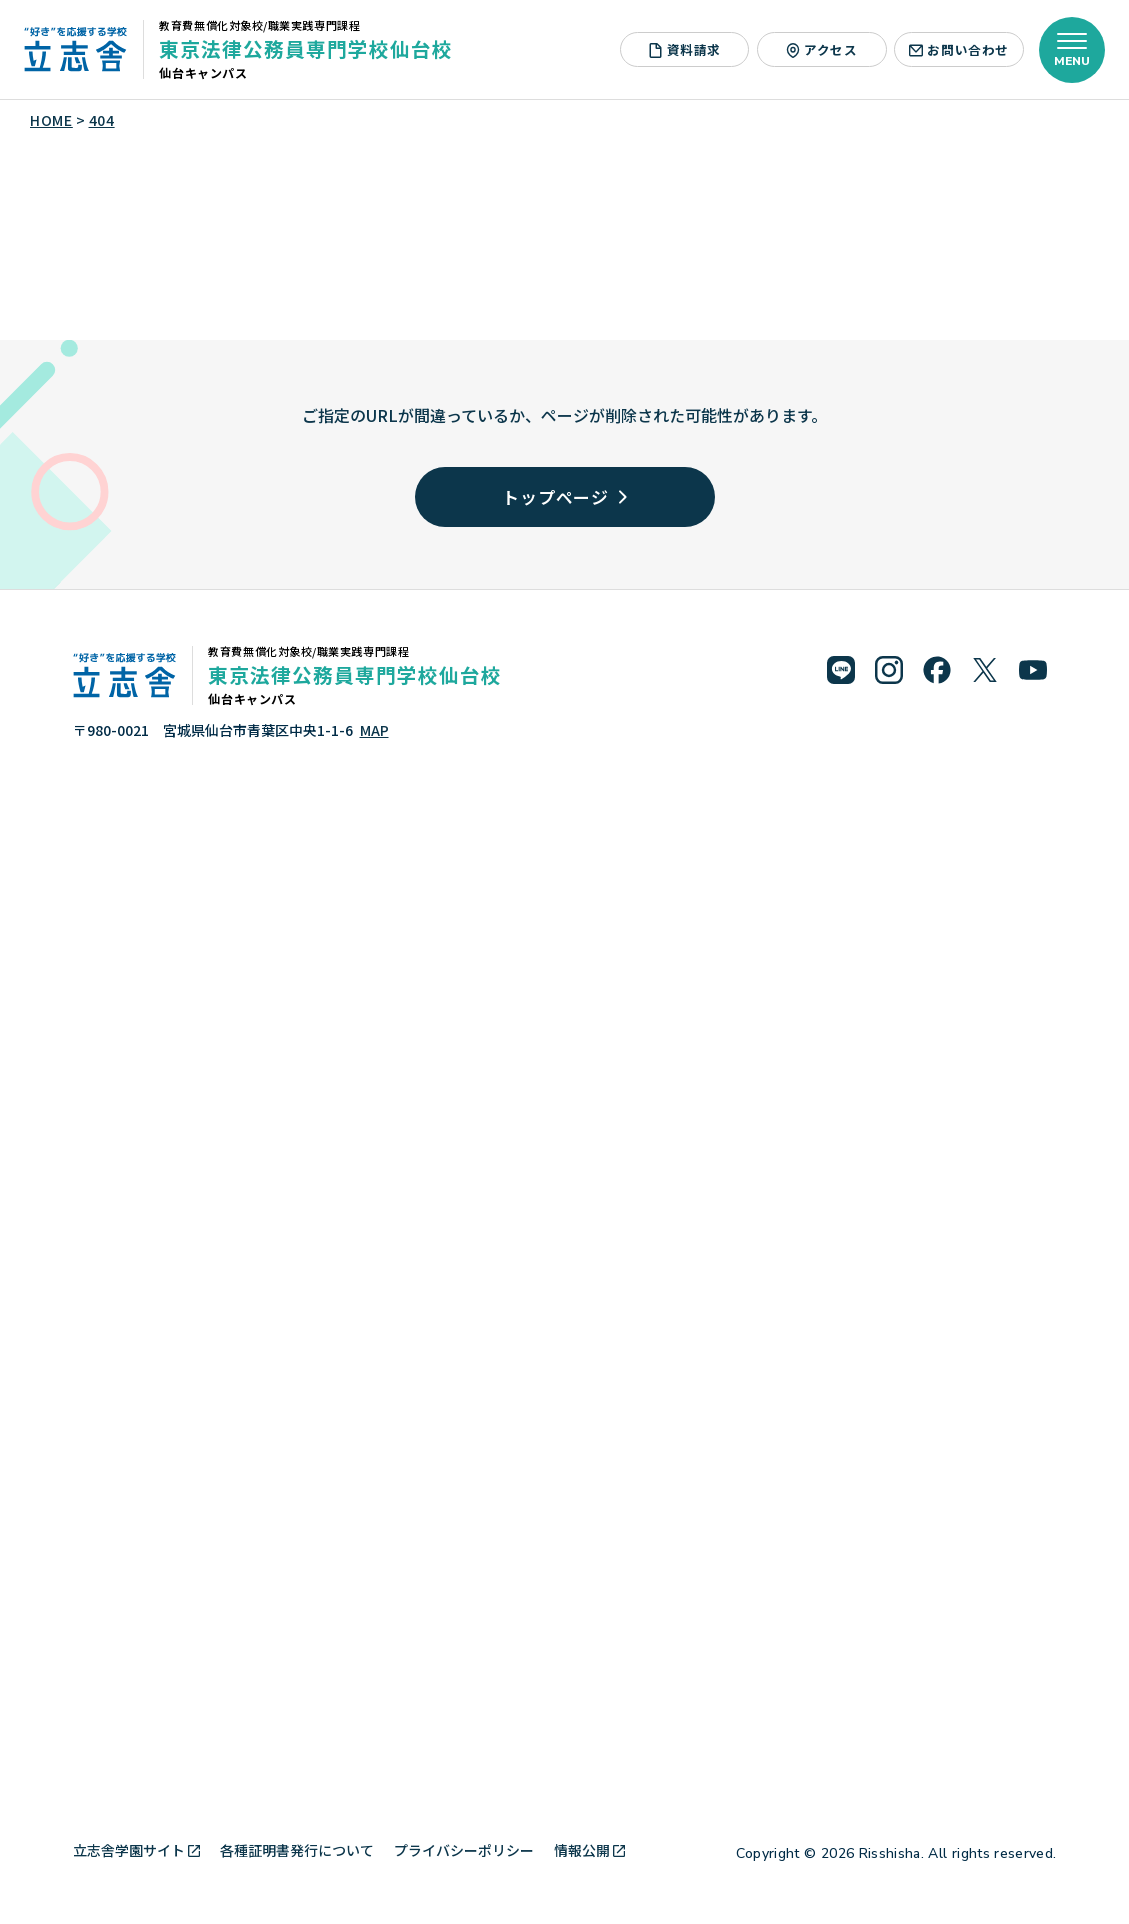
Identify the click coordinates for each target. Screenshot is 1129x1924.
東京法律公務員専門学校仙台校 (306, 48)
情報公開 (589, 1850)
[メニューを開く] (1072, 50)
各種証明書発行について (297, 1850)
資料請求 (684, 49)
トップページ (564, 496)
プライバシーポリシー (464, 1850)
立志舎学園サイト (136, 1850)
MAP (374, 730)
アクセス (822, 49)
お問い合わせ (959, 49)
